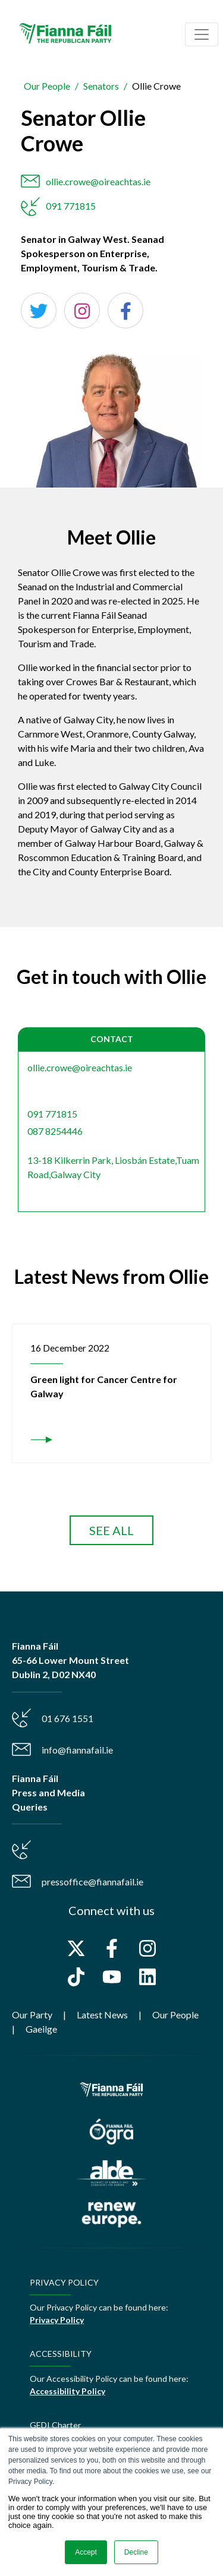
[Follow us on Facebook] (112, 1948)
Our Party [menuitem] (32, 2014)
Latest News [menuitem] (102, 2014)
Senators (101, 85)
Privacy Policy (57, 2320)
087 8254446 (55, 1131)
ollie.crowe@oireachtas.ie (98, 181)
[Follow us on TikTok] (76, 1977)
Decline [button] (136, 2552)
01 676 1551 (67, 1718)
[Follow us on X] (76, 1948)
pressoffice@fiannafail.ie (92, 1881)
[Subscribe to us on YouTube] (112, 1977)
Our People (47, 85)
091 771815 (71, 205)
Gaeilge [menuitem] (41, 2028)
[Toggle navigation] (201, 34)
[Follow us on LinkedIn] (147, 1977)
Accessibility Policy (67, 2391)
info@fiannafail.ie (77, 1749)
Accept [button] (86, 2552)
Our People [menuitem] (175, 2014)
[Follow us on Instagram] (147, 1948)
